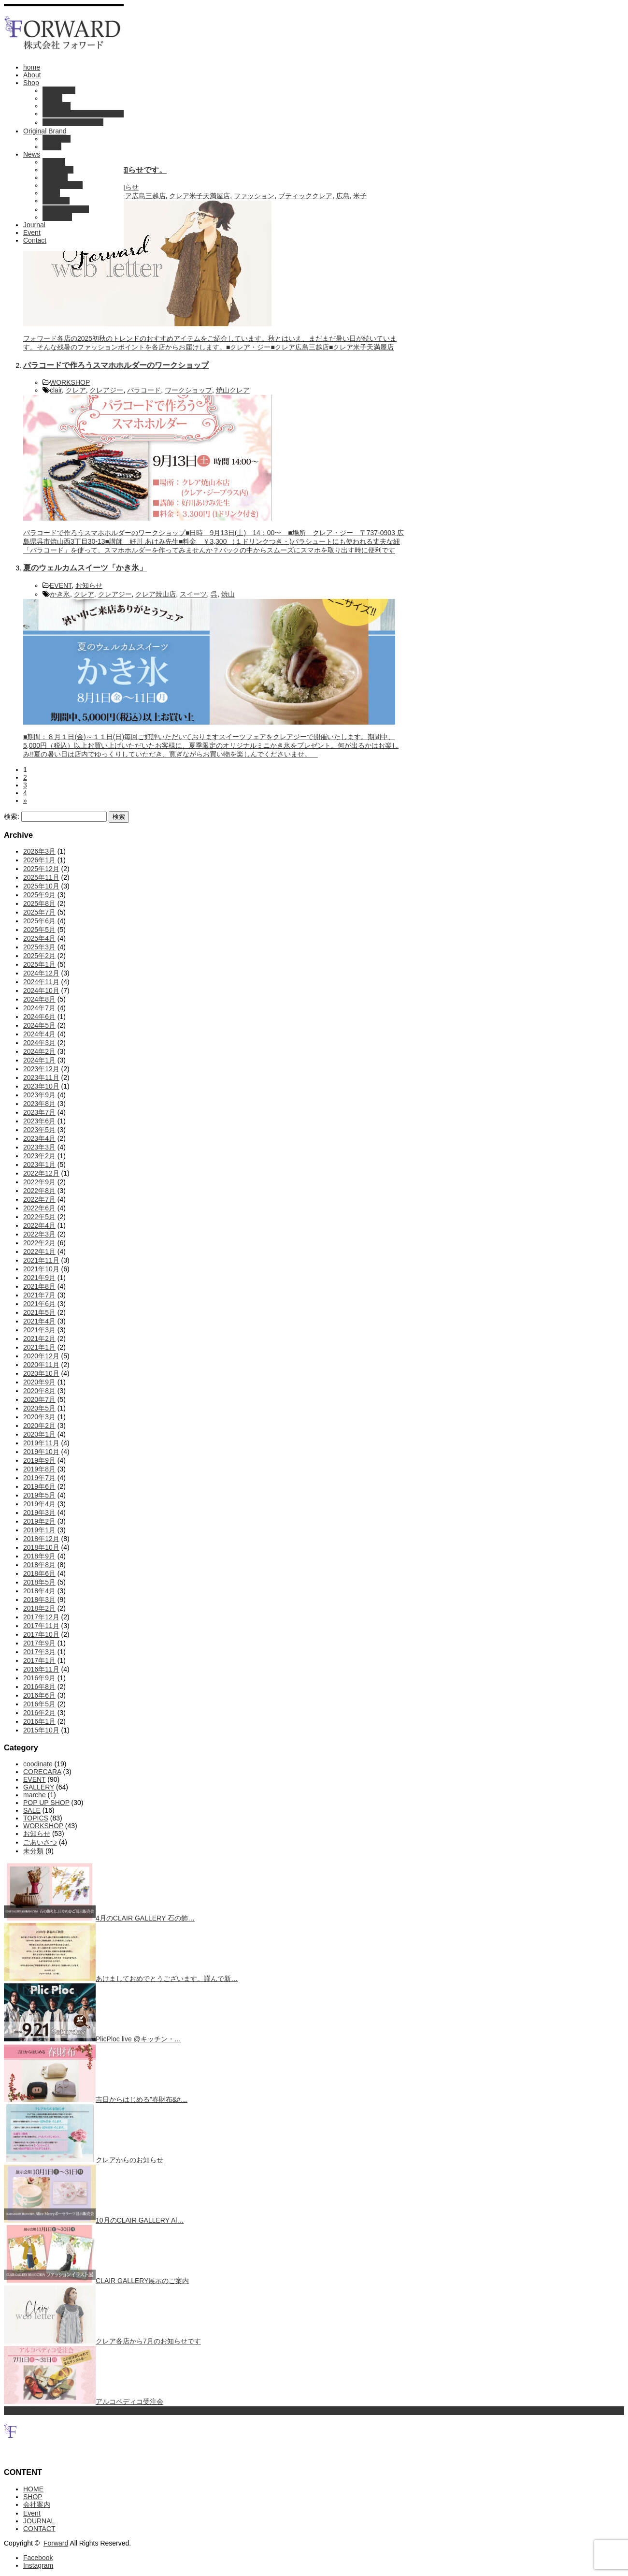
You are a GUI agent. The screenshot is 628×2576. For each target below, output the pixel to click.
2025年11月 (41, 877)
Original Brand (45, 131)
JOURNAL (39, 2521)
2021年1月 (39, 1347)
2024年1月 (39, 1060)
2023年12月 (41, 1069)
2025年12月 (41, 869)
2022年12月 (41, 1173)
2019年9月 (39, 1460)
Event (32, 232)
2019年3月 (39, 1512)
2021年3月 (39, 1330)
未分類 (33, 1851)
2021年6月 (39, 1304)
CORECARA (42, 1772)
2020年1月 (39, 1434)
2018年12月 (41, 1539)
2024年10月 (41, 990)
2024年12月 (41, 973)
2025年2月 (39, 956)
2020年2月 (39, 1425)
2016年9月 (39, 1678)
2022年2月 (39, 1243)
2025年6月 (39, 921)
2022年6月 (39, 1208)
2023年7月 (39, 1112)
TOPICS (55, 177)
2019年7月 (39, 1478)
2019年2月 (39, 1521)
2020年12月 (41, 1356)
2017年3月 (39, 1652)
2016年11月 (41, 1669)
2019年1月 (39, 1530)
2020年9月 (39, 1382)
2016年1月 (39, 1721)
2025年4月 (39, 938)
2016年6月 (39, 1695)
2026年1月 (39, 860)
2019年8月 (39, 1469)
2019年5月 (39, 1495)
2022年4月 (39, 1225)
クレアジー (106, 390)
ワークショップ (188, 390)
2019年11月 (41, 1443)
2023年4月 (39, 1138)
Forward (55, 2543)
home (31, 67)
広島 (343, 196)
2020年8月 (39, 1391)
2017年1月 (39, 1660)
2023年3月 (39, 1147)
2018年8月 (39, 1565)
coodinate (57, 217)
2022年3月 (39, 1234)
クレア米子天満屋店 (199, 196)
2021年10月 (41, 1269)
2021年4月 (39, 1321)
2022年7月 (39, 1199)
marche (34, 1795)
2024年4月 (39, 1034)
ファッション (254, 196)
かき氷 (60, 594)
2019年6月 (39, 1486)
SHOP (33, 2497)
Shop (31, 83)
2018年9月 (39, 1556)
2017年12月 (41, 1617)
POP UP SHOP (66, 209)
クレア (76, 390)
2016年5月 (39, 1704)
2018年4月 (39, 1591)
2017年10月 (41, 1634)
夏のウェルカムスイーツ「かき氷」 (85, 567)
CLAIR (52, 98)
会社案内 (36, 2504)
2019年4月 (39, 1504)
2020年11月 (41, 1364)
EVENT (54, 162)
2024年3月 (39, 1043)
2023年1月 (39, 1164)
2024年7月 (39, 1008)
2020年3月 (39, 1417)
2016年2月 (39, 1713)
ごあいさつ (40, 1842)
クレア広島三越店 (139, 196)
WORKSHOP (63, 185)
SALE (51, 193)
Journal (34, 225)
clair (56, 390)
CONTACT (39, 2528)
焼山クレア (233, 390)
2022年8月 (39, 1190)
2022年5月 (39, 1217)
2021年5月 (39, 1312)
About (32, 75)
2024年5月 (39, 1025)
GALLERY (58, 170)
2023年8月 (39, 1103)
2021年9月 (39, 1277)
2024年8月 (39, 999)
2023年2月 (39, 1156)
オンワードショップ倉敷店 (83, 113)
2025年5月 (39, 929)
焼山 (228, 594)
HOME (33, 2489)
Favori (52, 146)
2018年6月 (39, 1573)
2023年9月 (39, 1095)
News (31, 154)
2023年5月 (39, 1130)
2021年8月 (39, 1286)
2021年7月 (39, 1295)
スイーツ (193, 594)
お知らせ (56, 200)
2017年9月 (39, 1643)
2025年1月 (39, 964)
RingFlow (57, 106)
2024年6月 (39, 1016)
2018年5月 (39, 1582)
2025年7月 (39, 912)
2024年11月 (41, 982)
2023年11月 (41, 1077)
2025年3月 (39, 947)
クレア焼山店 (155, 594)
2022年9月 (39, 1182)
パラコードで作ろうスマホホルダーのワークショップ (116, 365)
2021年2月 (39, 1338)
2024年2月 (39, 1051)
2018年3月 (39, 1599)
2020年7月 (39, 1399)
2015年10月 (41, 1730)
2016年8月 (39, 1686)
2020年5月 (39, 1408)
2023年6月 (39, 1121)
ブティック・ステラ (73, 122)
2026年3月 (39, 851)
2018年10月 (41, 1547)
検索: (11, 816)
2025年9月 (39, 895)
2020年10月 (41, 1373)
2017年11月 (41, 1626)
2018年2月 (39, 1608)
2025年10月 (41, 886)
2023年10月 (41, 1086)
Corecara (57, 139)
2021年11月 (41, 1260)
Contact (34, 240)
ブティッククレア (305, 196)
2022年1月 (39, 1251)
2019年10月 (41, 1451)
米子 (360, 196)
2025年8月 (39, 903)
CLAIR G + (59, 90)
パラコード (144, 390)
